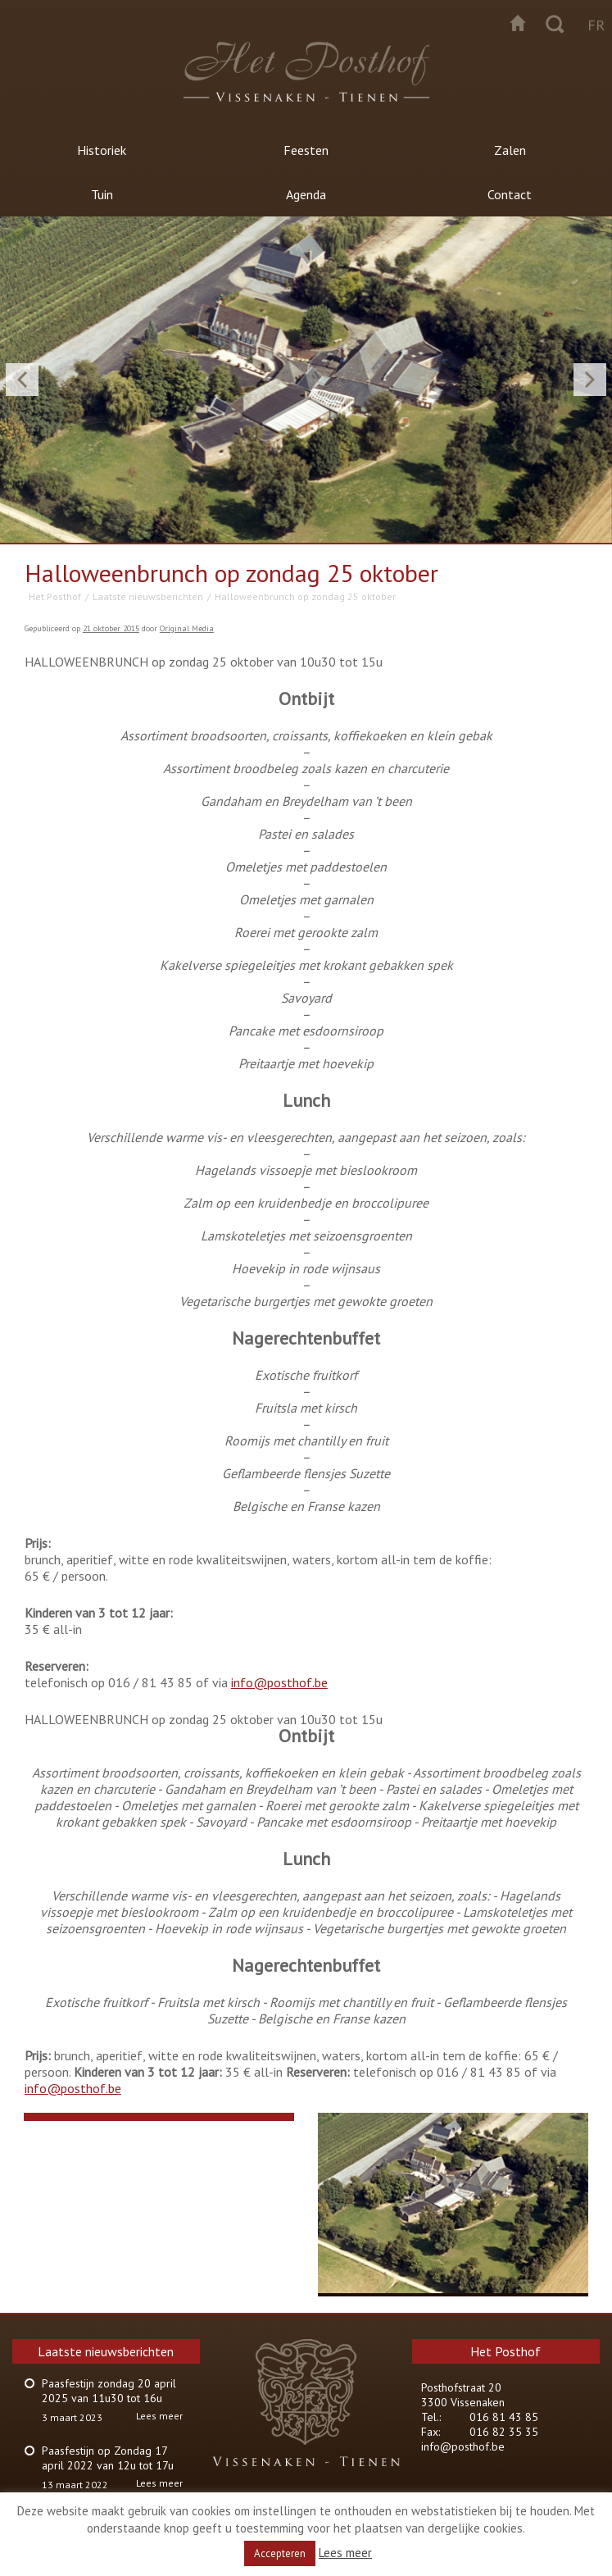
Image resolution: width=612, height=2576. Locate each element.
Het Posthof (55, 596)
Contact (509, 194)
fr (596, 25)
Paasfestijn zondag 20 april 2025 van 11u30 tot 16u (109, 2390)
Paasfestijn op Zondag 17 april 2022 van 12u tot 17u (108, 2458)
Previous (22, 379)
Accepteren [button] (280, 2553)
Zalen (510, 150)
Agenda (306, 194)
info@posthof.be (279, 1682)
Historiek (101, 150)
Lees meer (159, 2416)
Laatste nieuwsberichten (148, 596)
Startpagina (517, 23)
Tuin (102, 194)
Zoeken (554, 23)
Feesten (306, 150)
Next (589, 379)
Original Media (187, 628)
